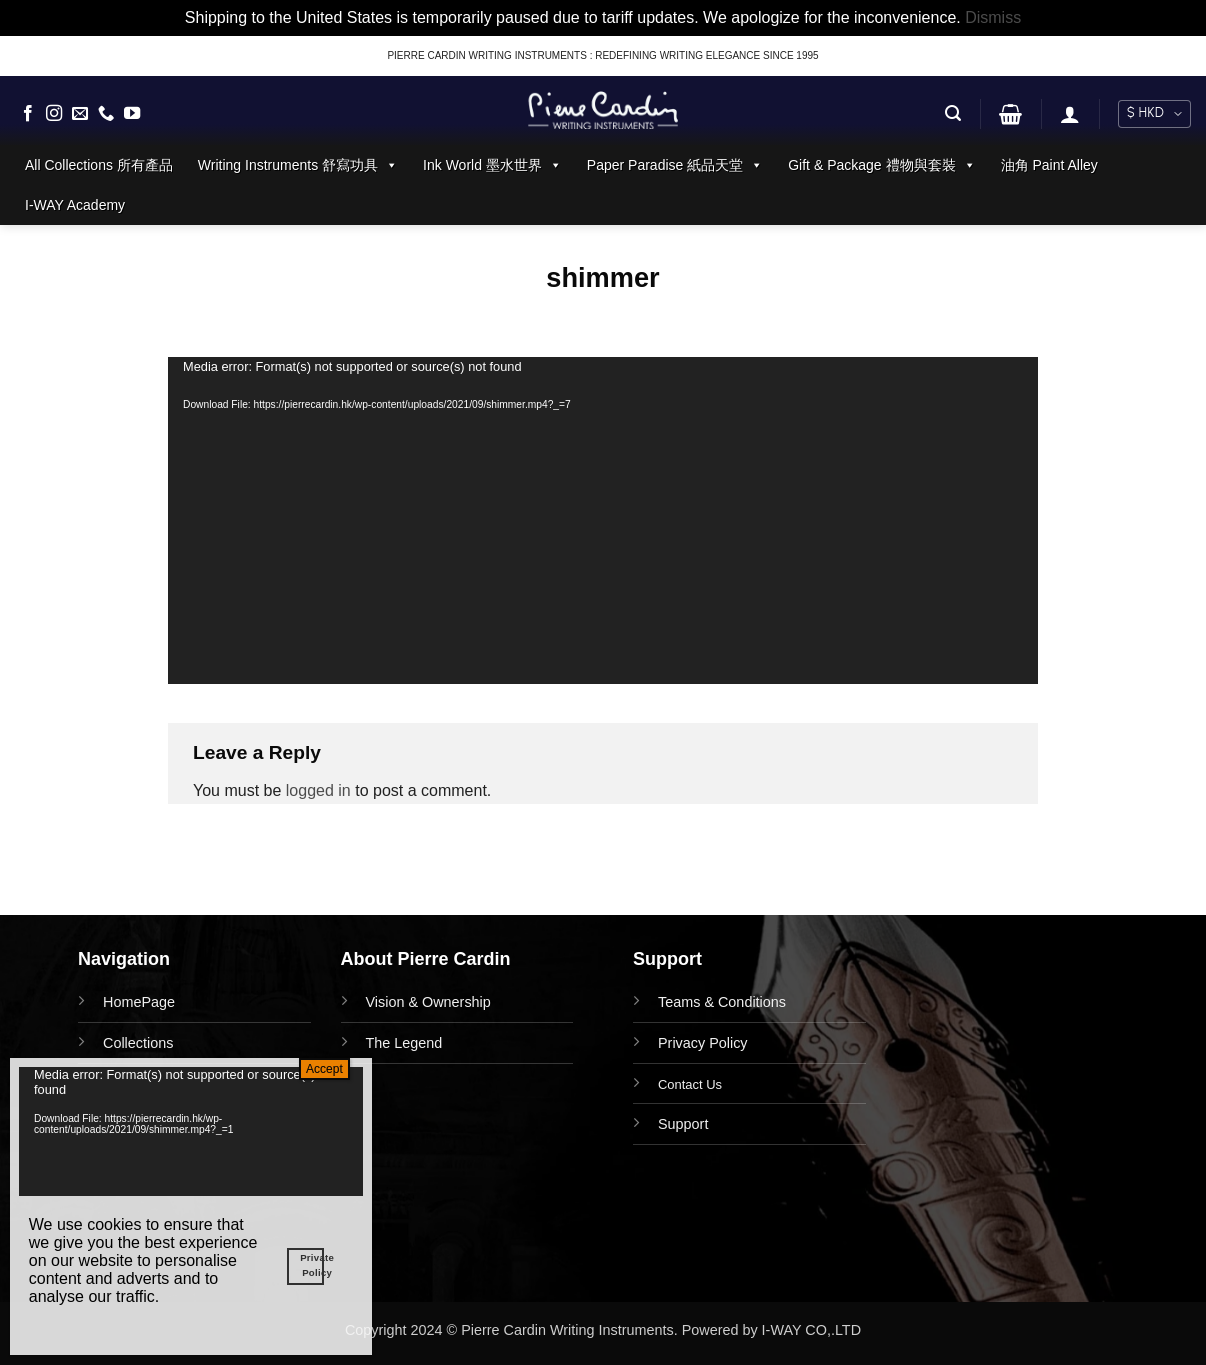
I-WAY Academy (75, 205)
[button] (953, 113)
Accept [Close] (324, 1069)
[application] (603, 520)
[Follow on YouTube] (132, 114)
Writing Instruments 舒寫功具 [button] (298, 165)
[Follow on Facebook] (28, 114)
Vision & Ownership (428, 1002)
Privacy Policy (703, 1043)
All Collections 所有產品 (99, 165)
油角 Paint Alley (1049, 165)
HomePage (139, 1002)
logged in (318, 790)
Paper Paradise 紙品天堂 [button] (675, 165)
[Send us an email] (80, 114)
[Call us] (106, 114)
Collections (138, 1043)
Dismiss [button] (993, 17)
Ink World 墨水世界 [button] (492, 165)
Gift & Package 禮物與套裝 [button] (881, 165)
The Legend (404, 1043)
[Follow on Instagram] (54, 114)
